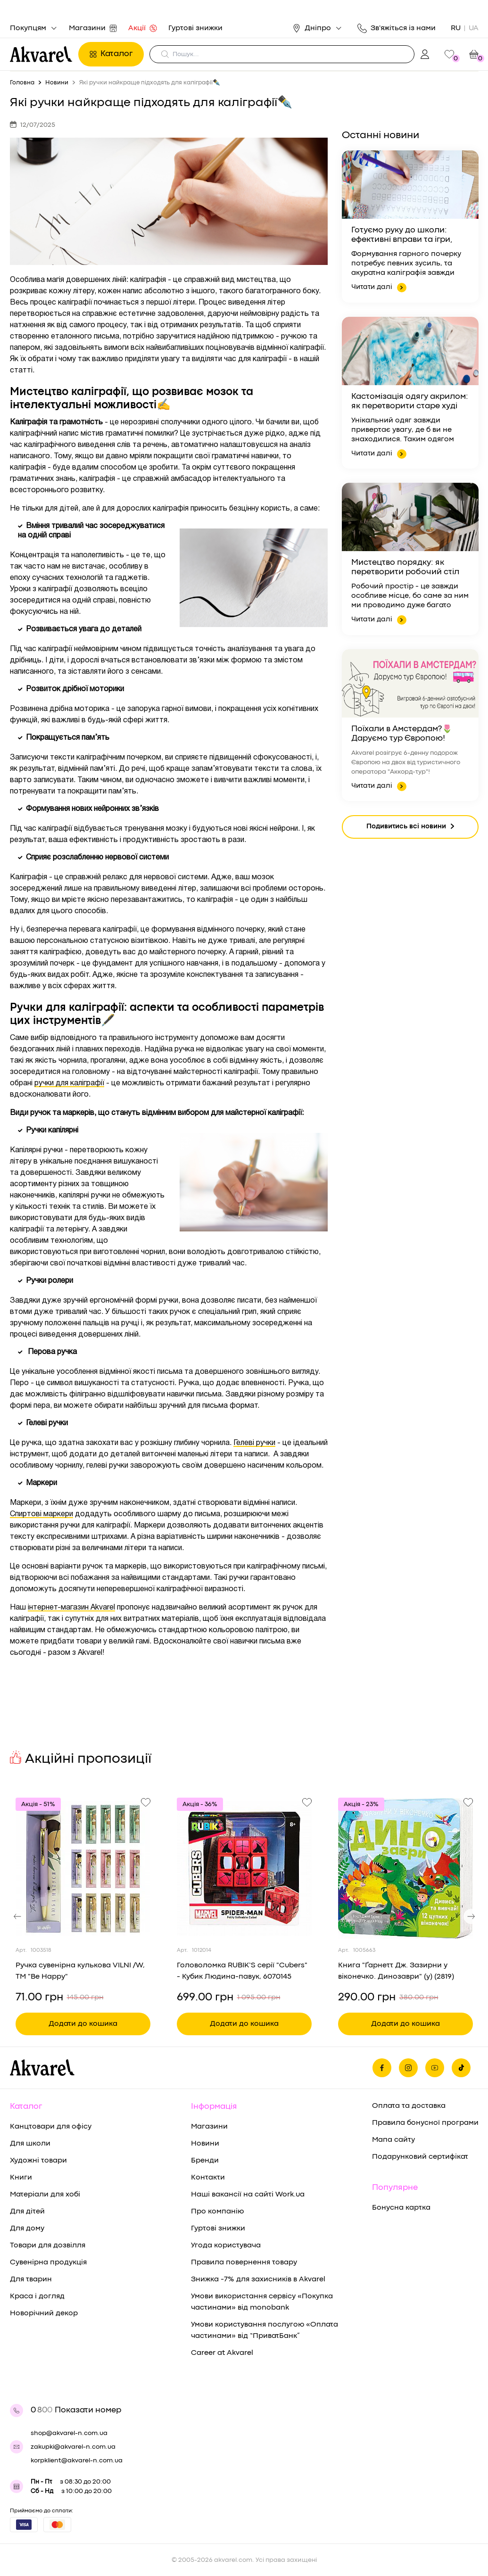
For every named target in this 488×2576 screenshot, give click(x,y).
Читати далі (378, 287)
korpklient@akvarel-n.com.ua (77, 2460)
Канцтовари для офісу (50, 2126)
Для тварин (31, 2279)
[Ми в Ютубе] (434, 2067)
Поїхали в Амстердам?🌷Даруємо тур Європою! (401, 734)
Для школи (30, 2143)
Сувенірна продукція (48, 2262)
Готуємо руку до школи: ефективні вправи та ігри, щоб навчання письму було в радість (407, 236)
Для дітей (27, 2211)
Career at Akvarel (222, 2353)
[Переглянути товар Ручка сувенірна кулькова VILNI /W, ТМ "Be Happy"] (83, 1868)
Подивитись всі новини (410, 827)
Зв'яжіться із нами (396, 28)
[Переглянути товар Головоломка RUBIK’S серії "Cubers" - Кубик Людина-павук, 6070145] (244, 1868)
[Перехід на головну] (41, 54)
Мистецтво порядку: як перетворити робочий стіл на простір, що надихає (405, 568)
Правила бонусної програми (425, 2123)
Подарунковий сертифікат (420, 2157)
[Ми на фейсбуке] (382, 2067)
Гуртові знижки (195, 28)
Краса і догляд (37, 2296)
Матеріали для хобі (45, 2194)
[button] (17, 1916)
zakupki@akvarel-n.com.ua (73, 2447)
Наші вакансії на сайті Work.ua (248, 2194)
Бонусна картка (401, 2207)
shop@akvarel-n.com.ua (69, 2433)
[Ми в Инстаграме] (408, 2067)
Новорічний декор (44, 2313)
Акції (142, 28)
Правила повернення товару (244, 2262)
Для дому (27, 2228)
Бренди (205, 2160)
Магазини (93, 28)
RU (456, 28)
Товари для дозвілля (47, 2245)
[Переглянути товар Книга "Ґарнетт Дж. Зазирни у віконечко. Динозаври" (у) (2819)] (405, 1868)
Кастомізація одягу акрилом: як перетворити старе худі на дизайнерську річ (409, 402)
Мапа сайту (393, 2140)
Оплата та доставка (409, 2106)
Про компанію (217, 2211)
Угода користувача (226, 2245)
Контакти (208, 2177)
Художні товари (38, 2160)
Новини (205, 2143)
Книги (21, 2177)
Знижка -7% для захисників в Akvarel (258, 2279)
